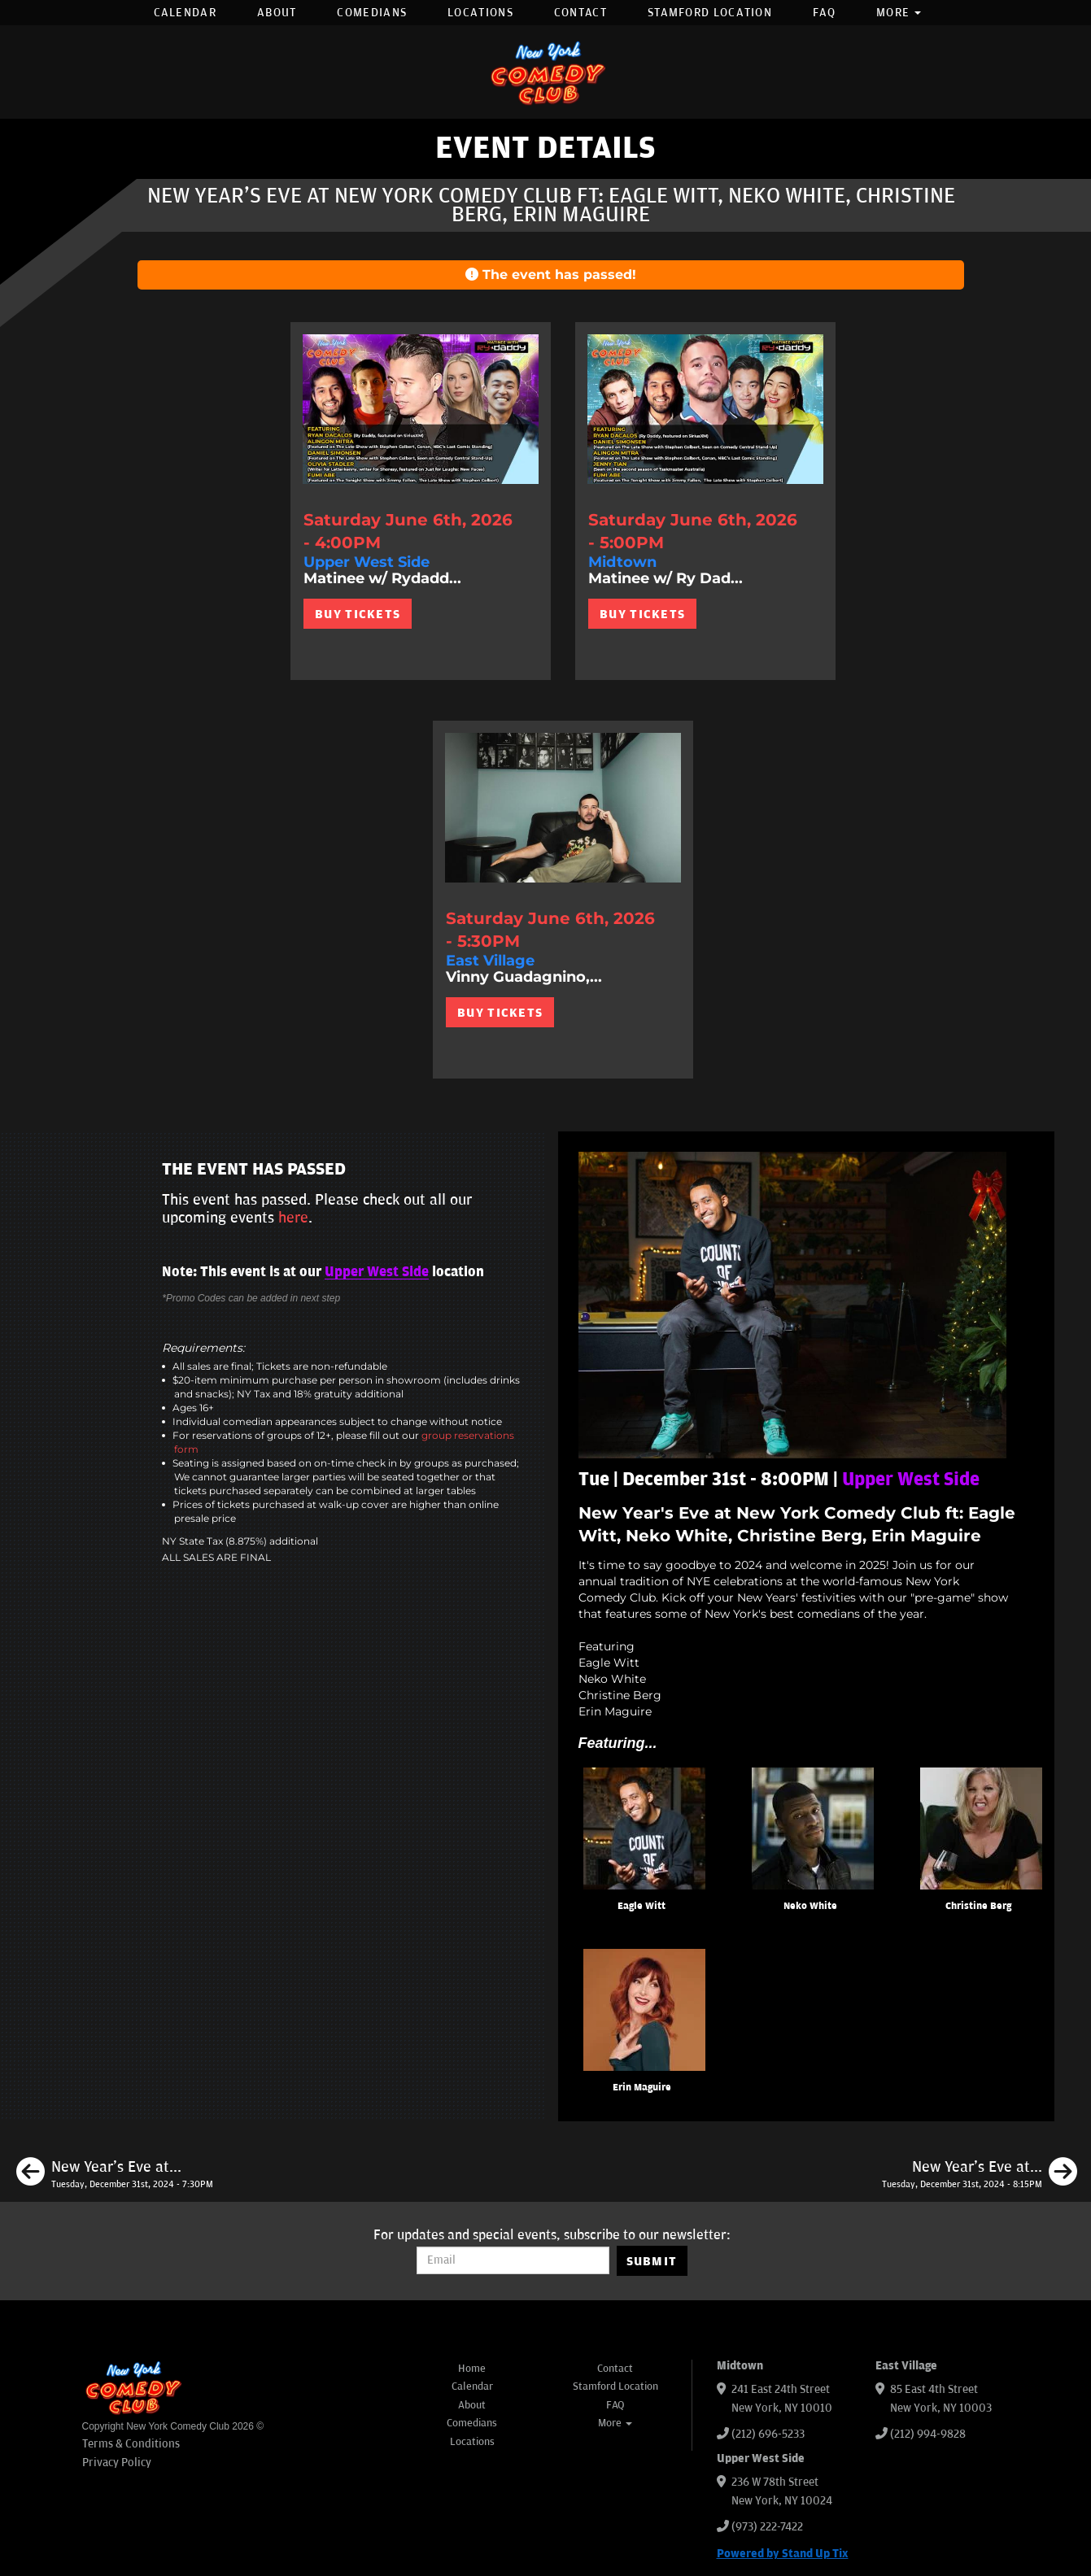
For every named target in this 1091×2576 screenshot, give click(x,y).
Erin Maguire (642, 2087)
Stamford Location (710, 13)
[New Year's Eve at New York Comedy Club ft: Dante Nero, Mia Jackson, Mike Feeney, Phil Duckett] (979, 2174)
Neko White (810, 1906)
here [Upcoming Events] (293, 1218)
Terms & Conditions (131, 2444)
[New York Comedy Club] (546, 72)
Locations (480, 13)
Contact (580, 13)
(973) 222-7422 (767, 2527)
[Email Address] (513, 2260)
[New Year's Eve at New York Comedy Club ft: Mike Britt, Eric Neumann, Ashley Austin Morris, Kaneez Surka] (114, 2174)
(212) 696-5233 (768, 2434)
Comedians (372, 13)
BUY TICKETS (357, 614)
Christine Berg (978, 1906)
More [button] (899, 13)
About (277, 13)
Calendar (185, 13)
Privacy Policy (116, 2462)
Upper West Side (377, 1272)
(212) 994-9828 (928, 2434)
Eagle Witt (642, 1906)
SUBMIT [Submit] (652, 2261)
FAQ (824, 13)
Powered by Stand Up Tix (783, 2554)
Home (472, 2368)
